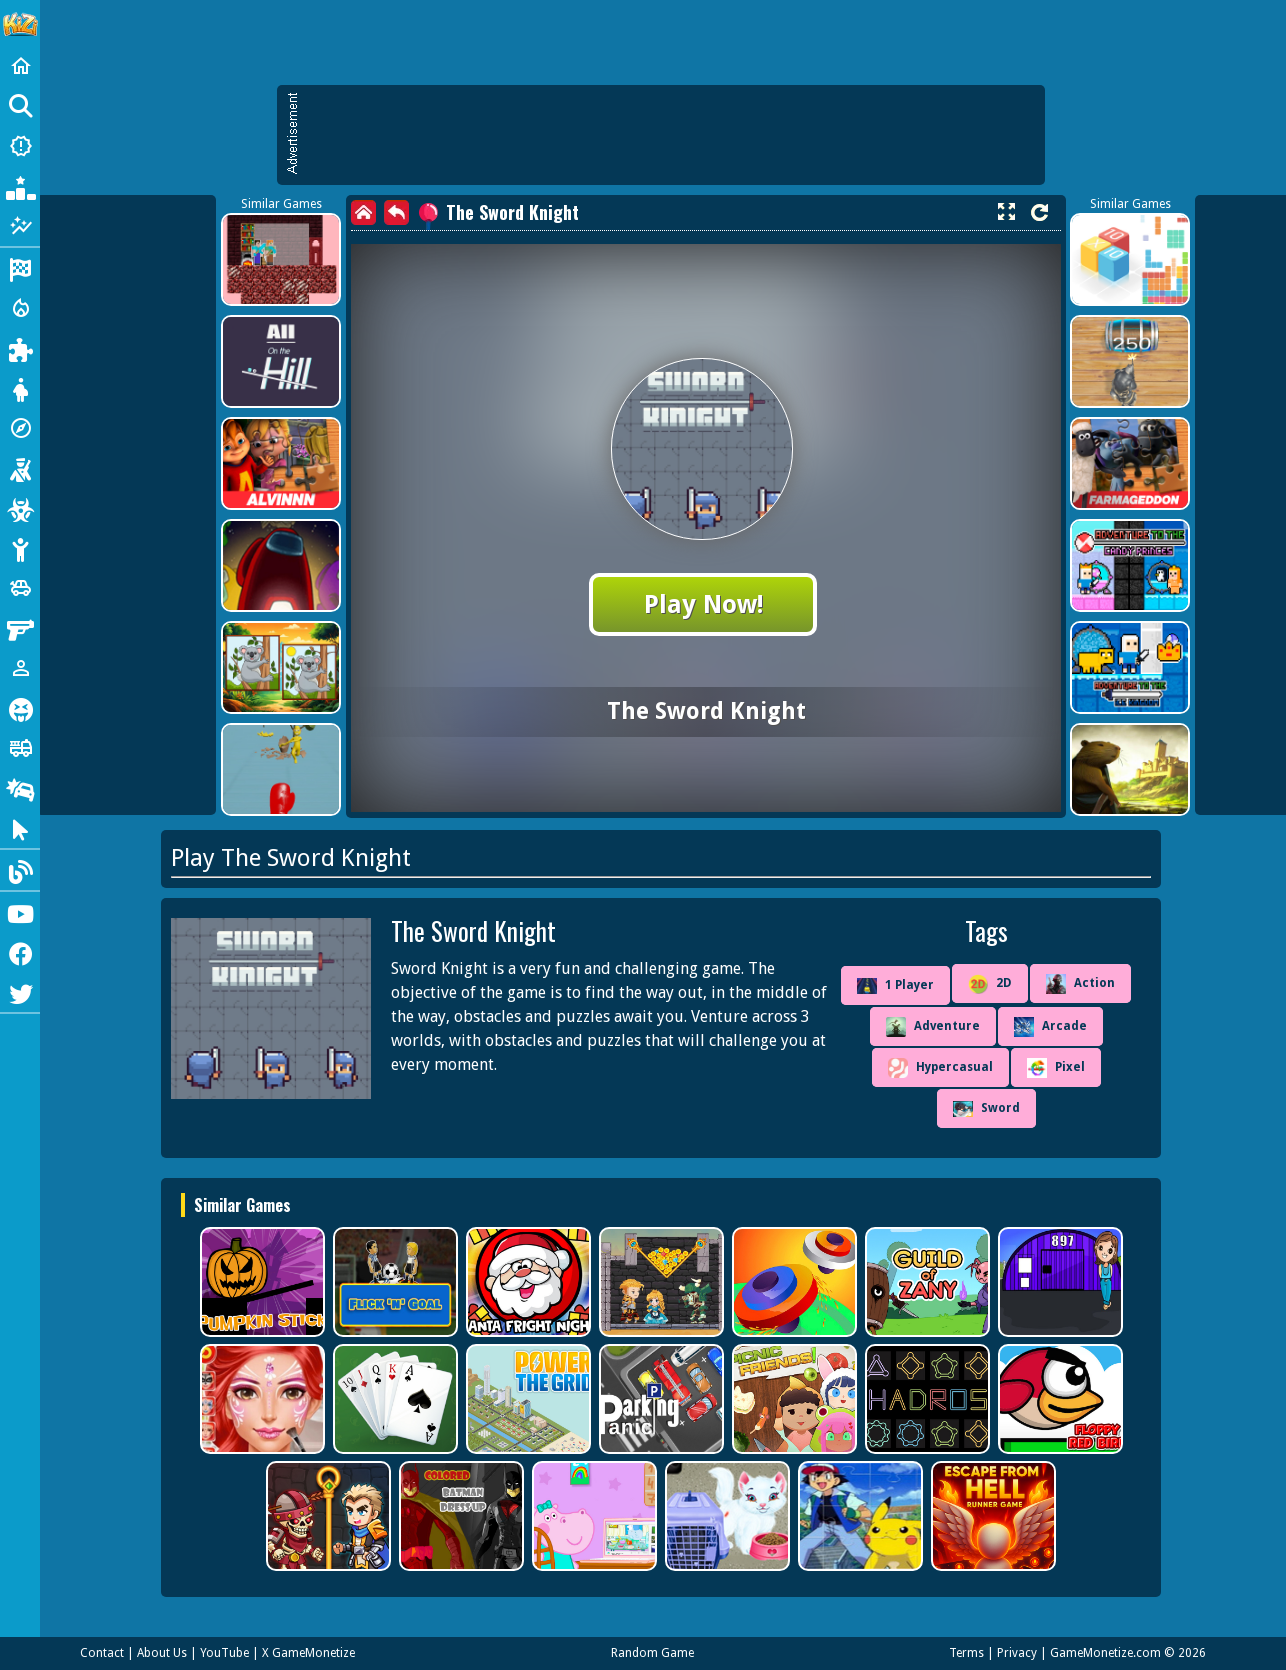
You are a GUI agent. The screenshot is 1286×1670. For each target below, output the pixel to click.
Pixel (1056, 1068)
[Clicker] (20, 828)
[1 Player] (20, 668)
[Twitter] (20, 992)
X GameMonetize (308, 1653)
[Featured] (20, 226)
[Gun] (20, 628)
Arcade (1050, 1027)
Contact (102, 1653)
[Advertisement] (671, 135)
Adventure (933, 1027)
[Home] (20, 66)
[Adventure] (20, 428)
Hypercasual (940, 1068)
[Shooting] (20, 468)
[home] (363, 212)
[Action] (20, 308)
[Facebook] (20, 952)
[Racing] (20, 268)
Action (1080, 984)
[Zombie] (20, 508)
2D (990, 984)
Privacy (1017, 1653)
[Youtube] (20, 912)
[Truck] (20, 748)
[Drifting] (20, 788)
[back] (396, 212)
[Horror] (20, 708)
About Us (162, 1653)
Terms (966, 1653)
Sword (986, 1109)
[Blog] (20, 870)
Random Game (652, 1653)
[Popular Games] (20, 186)
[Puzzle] (20, 348)
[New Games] (20, 146)
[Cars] (20, 588)
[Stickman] (20, 548)
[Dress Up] (20, 388)
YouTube (224, 1653)
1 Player (895, 986)
